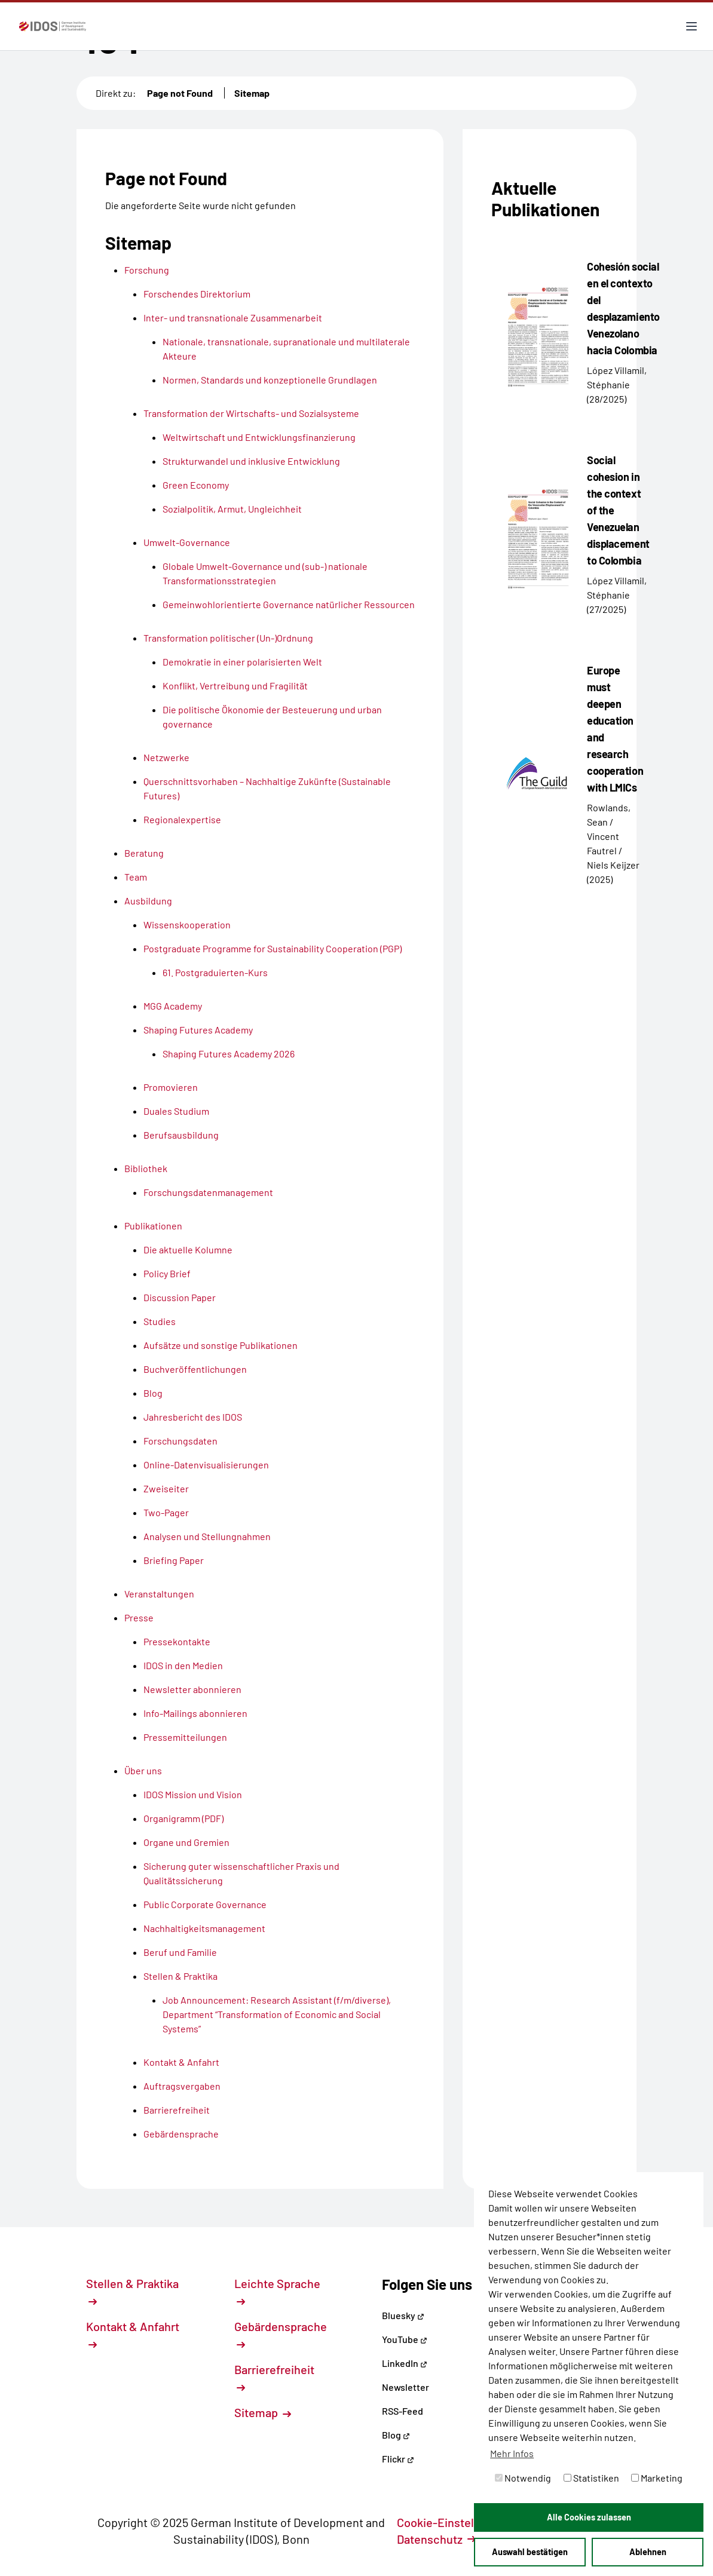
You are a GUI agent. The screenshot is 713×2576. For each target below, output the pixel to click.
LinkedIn (404, 2363)
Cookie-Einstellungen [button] (460, 2522)
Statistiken (591, 2477)
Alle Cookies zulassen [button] (589, 2517)
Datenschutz (436, 2539)
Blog (396, 2434)
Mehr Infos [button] (512, 2453)
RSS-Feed (402, 2410)
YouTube (404, 2339)
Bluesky (403, 2315)
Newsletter (405, 2387)
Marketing (657, 2477)
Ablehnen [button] (647, 2552)
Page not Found (180, 93)
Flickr (398, 2458)
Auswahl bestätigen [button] (530, 2552)
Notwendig (523, 2477)
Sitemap (252, 93)
